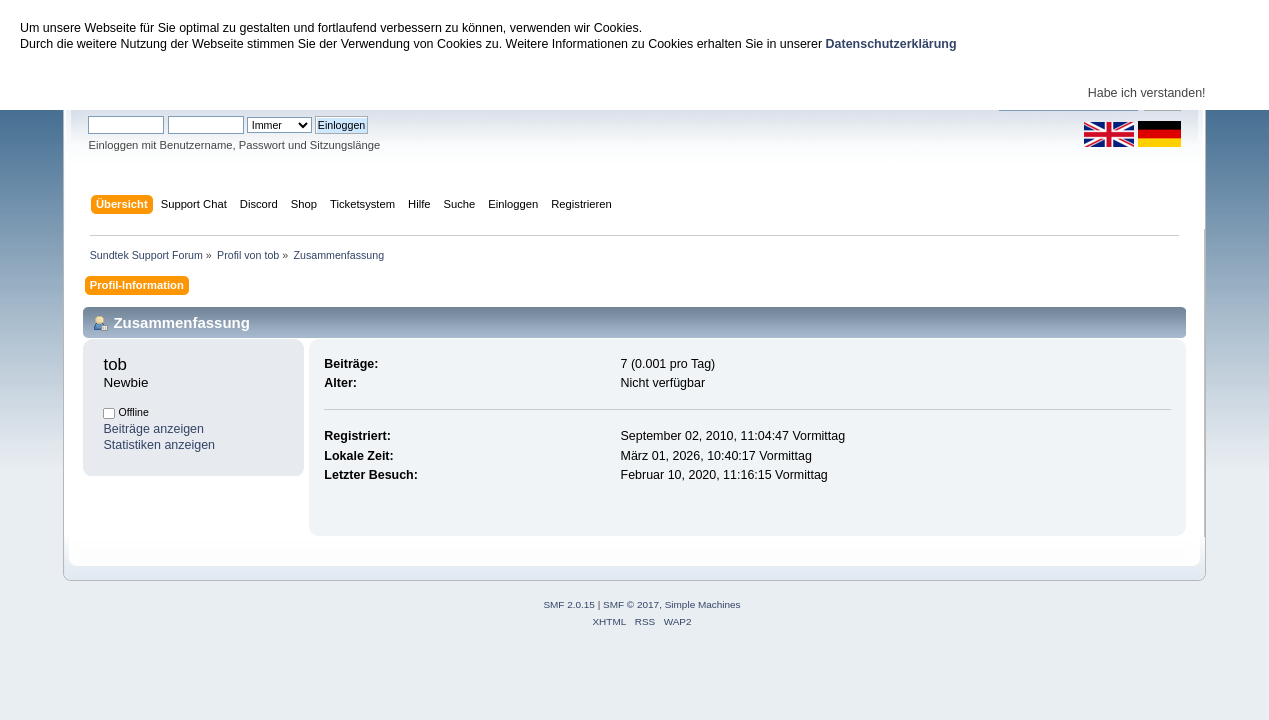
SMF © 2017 (631, 604)
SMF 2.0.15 (569, 604)
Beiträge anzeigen (153, 429)
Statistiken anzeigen (159, 445)
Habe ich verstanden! (1147, 93)
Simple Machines (703, 604)
